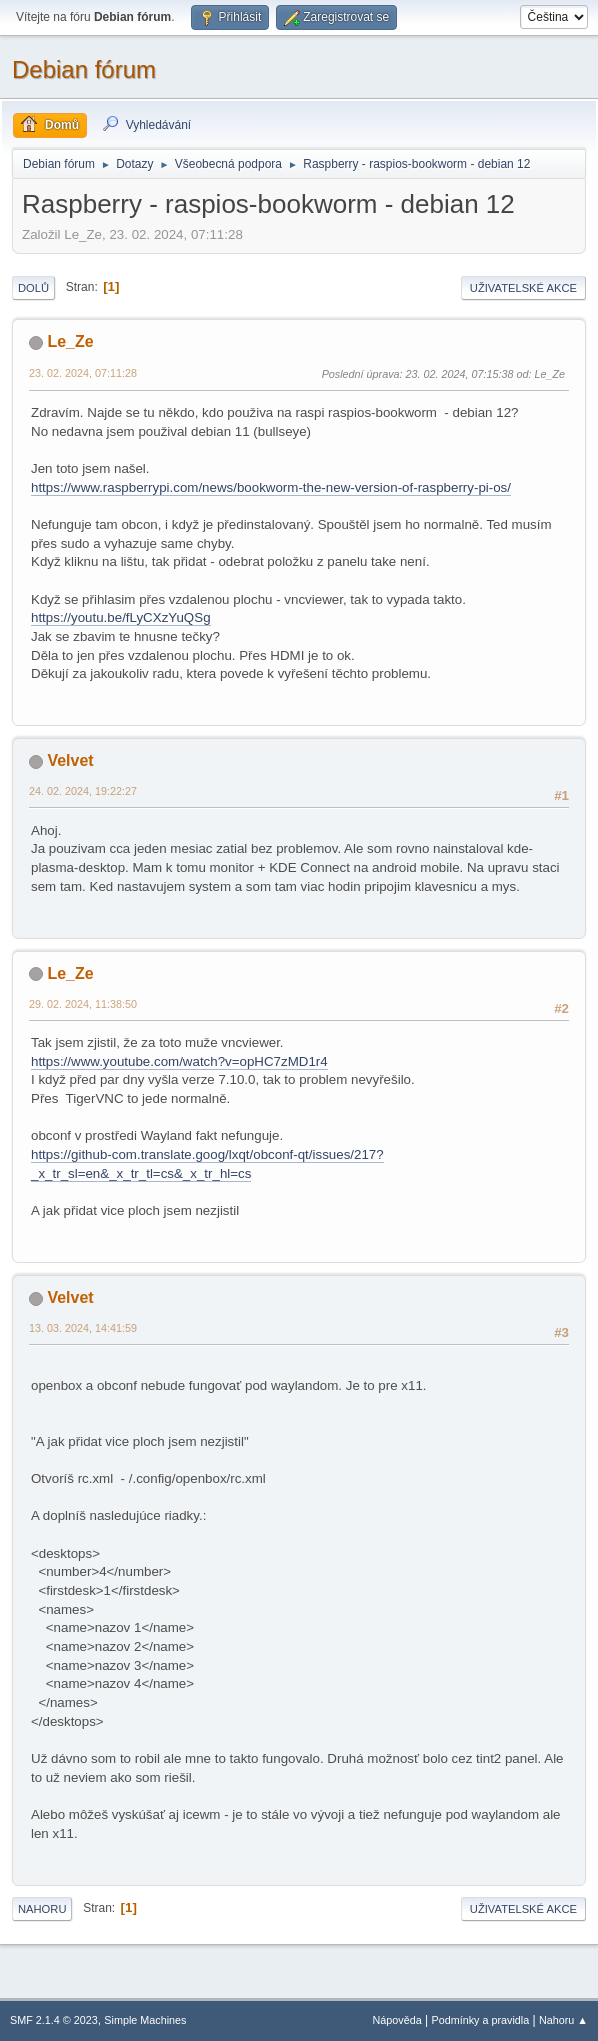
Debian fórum (84, 69)
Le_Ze (70, 341)
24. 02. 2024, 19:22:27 (83, 791)
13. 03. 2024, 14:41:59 (83, 1328)
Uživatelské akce (523, 288)
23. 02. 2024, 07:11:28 (83, 373)
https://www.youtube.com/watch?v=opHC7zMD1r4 (179, 1061)
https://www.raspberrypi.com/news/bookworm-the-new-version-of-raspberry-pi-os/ (271, 487)
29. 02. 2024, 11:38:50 (83, 1004)
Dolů (33, 288)
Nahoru (42, 1909)
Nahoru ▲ (563, 2020)
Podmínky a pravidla (481, 2020)
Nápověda (397, 2020)
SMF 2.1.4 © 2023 (54, 2020)
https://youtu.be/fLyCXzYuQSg (121, 617)
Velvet (70, 760)
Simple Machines (145, 2020)
